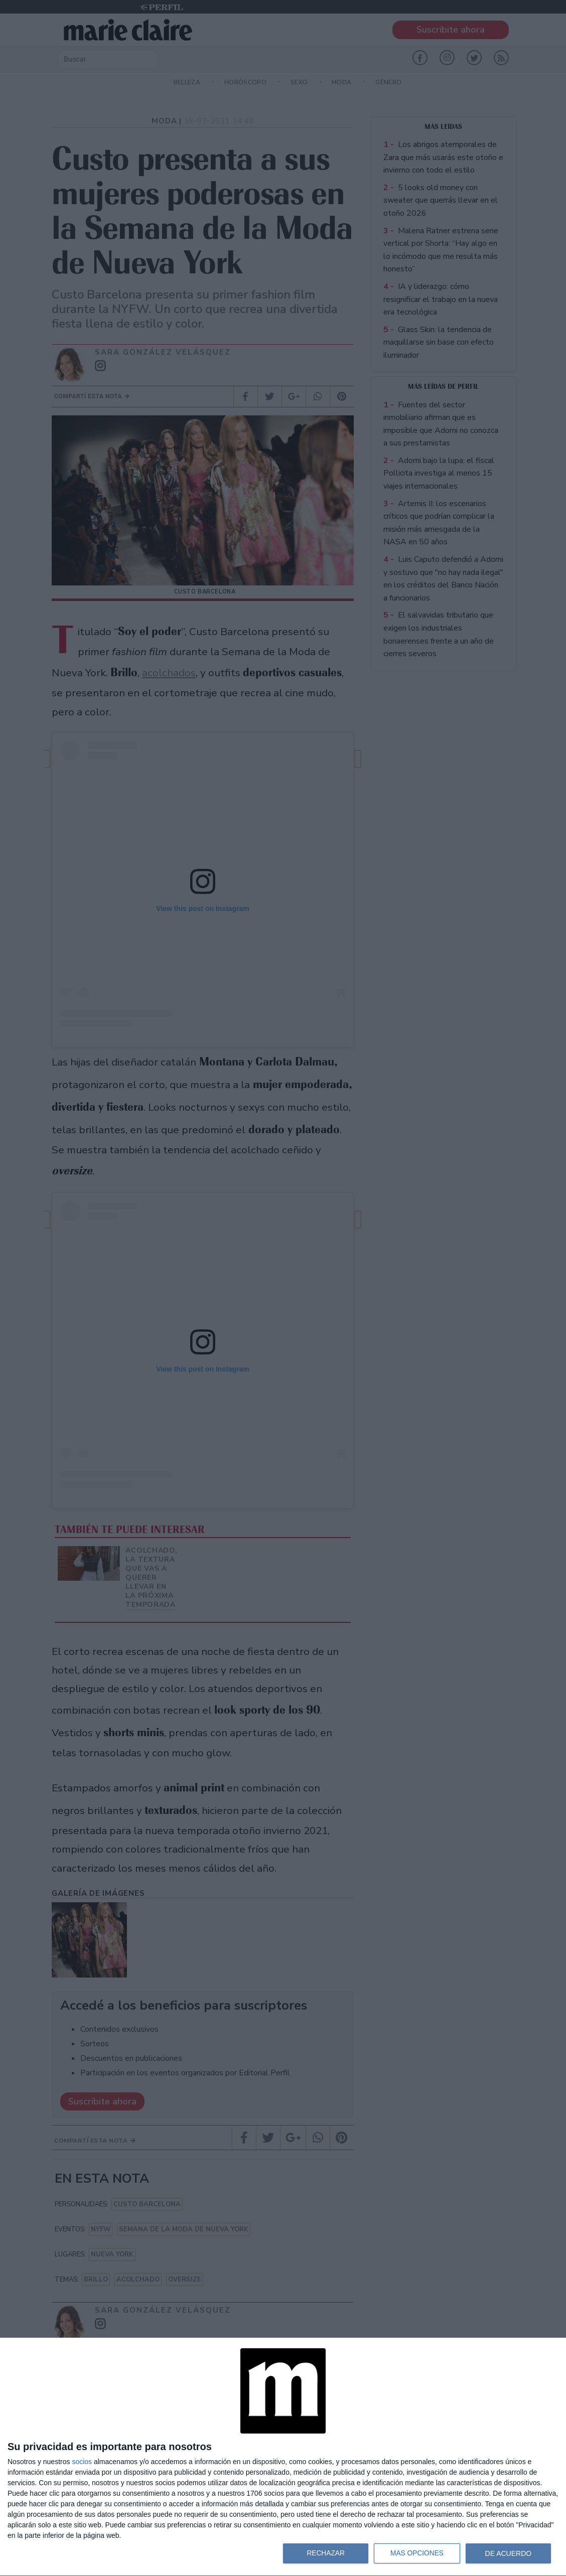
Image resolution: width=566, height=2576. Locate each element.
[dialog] (283, 2457)
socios (82, 2461)
